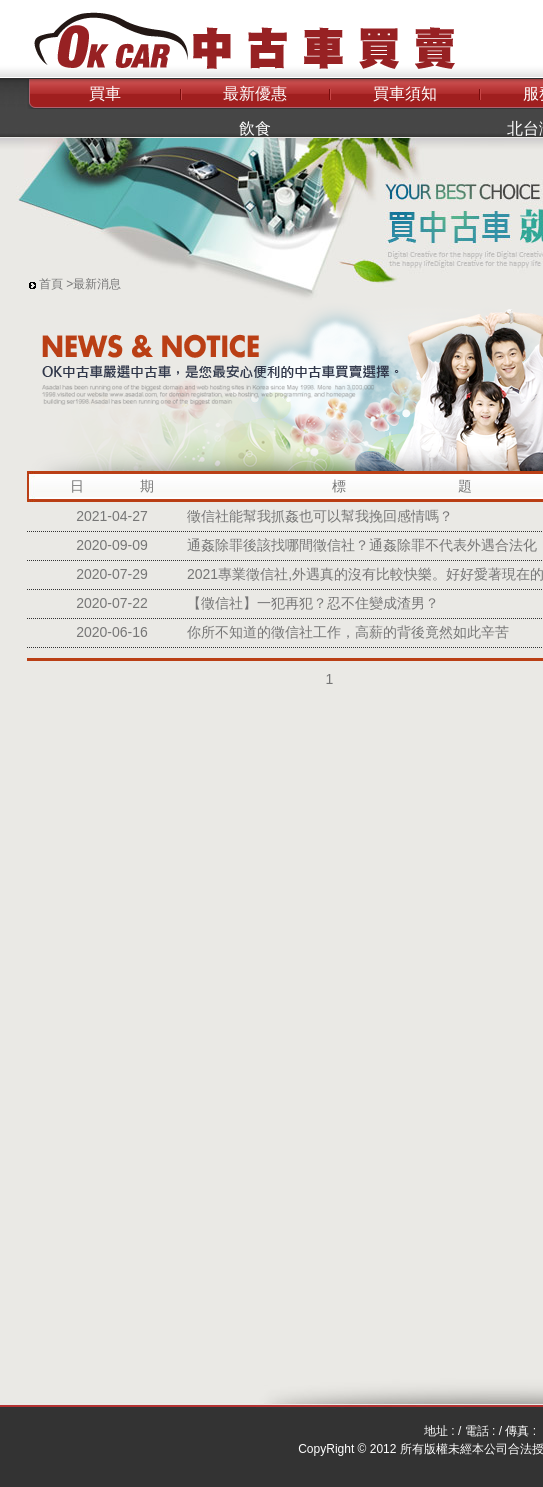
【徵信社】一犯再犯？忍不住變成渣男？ (313, 603)
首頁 (51, 284)
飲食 (255, 128)
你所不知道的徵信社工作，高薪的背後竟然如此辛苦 (348, 632)
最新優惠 (255, 93)
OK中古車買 (230, 35)
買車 (105, 93)
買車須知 (405, 93)
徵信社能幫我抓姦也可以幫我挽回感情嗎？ (320, 516)
